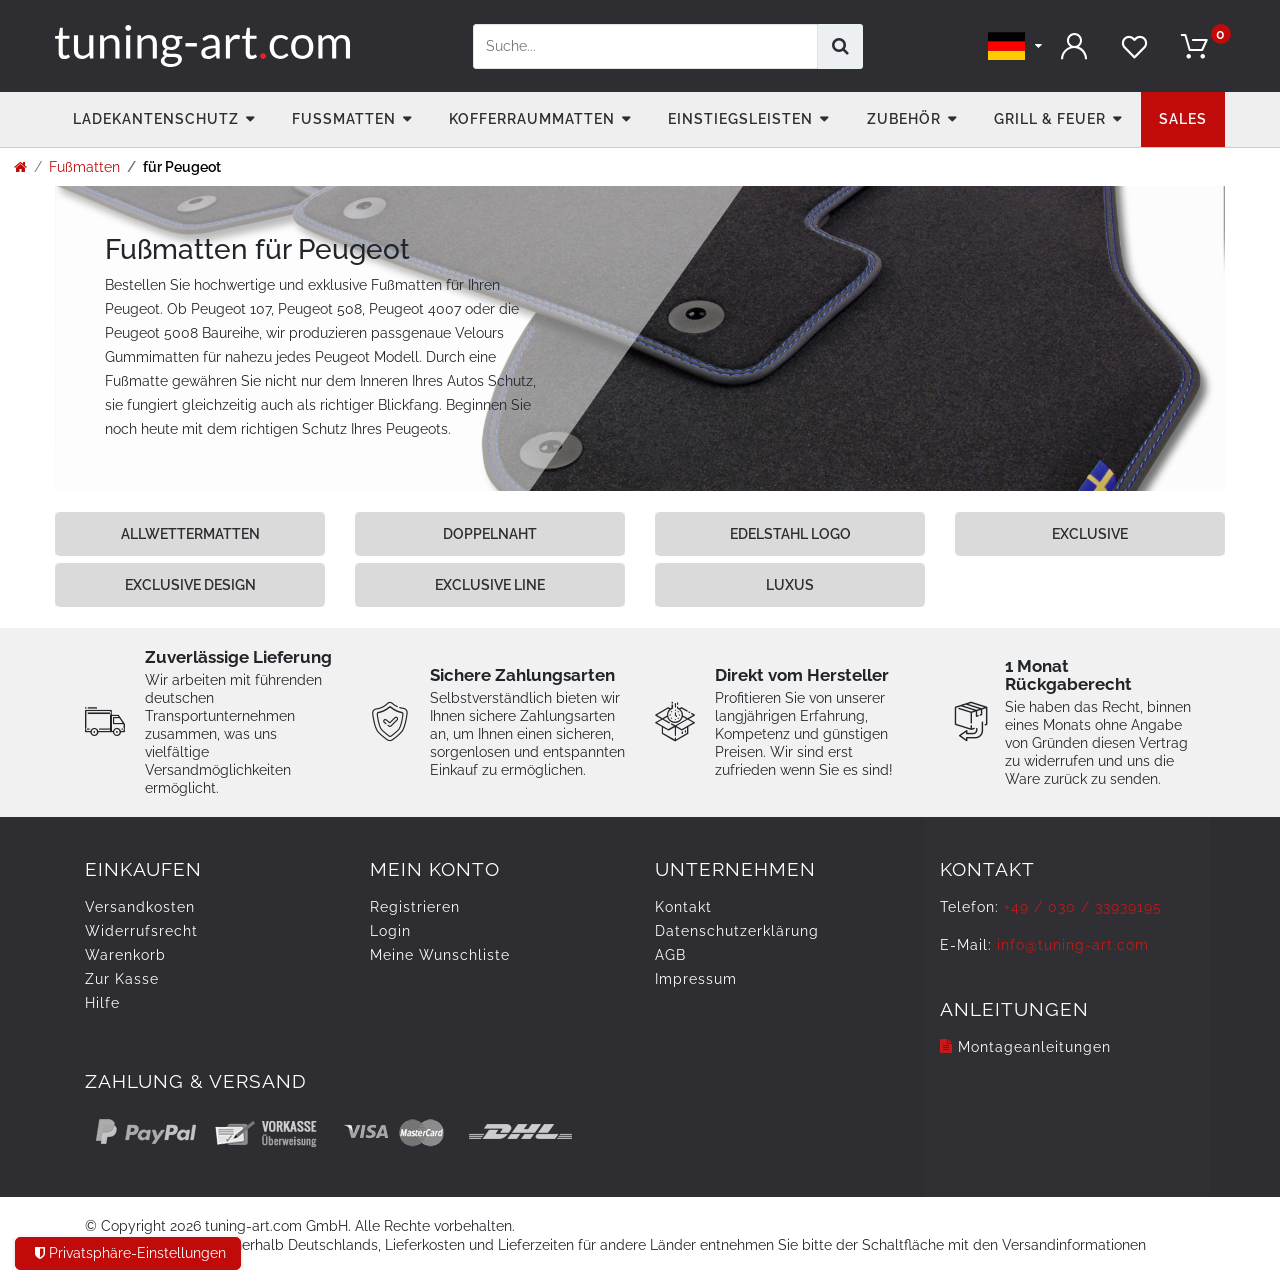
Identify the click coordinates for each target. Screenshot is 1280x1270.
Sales (1183, 119)
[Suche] (840, 46)
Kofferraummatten (532, 119)
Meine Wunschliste (440, 955)
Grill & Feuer (1050, 119)
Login (390, 931)
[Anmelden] (1075, 46)
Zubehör (904, 119)
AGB (670, 955)
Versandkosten (140, 907)
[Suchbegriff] (645, 46)
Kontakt (683, 907)
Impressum (696, 979)
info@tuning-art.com (1073, 945)
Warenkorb (125, 955)
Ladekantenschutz (156, 119)
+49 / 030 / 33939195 (1083, 907)
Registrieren (415, 907)
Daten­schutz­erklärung (737, 931)
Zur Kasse (122, 979)
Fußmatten (344, 119)
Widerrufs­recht (141, 931)
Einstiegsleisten (740, 119)
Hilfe (102, 1003)
